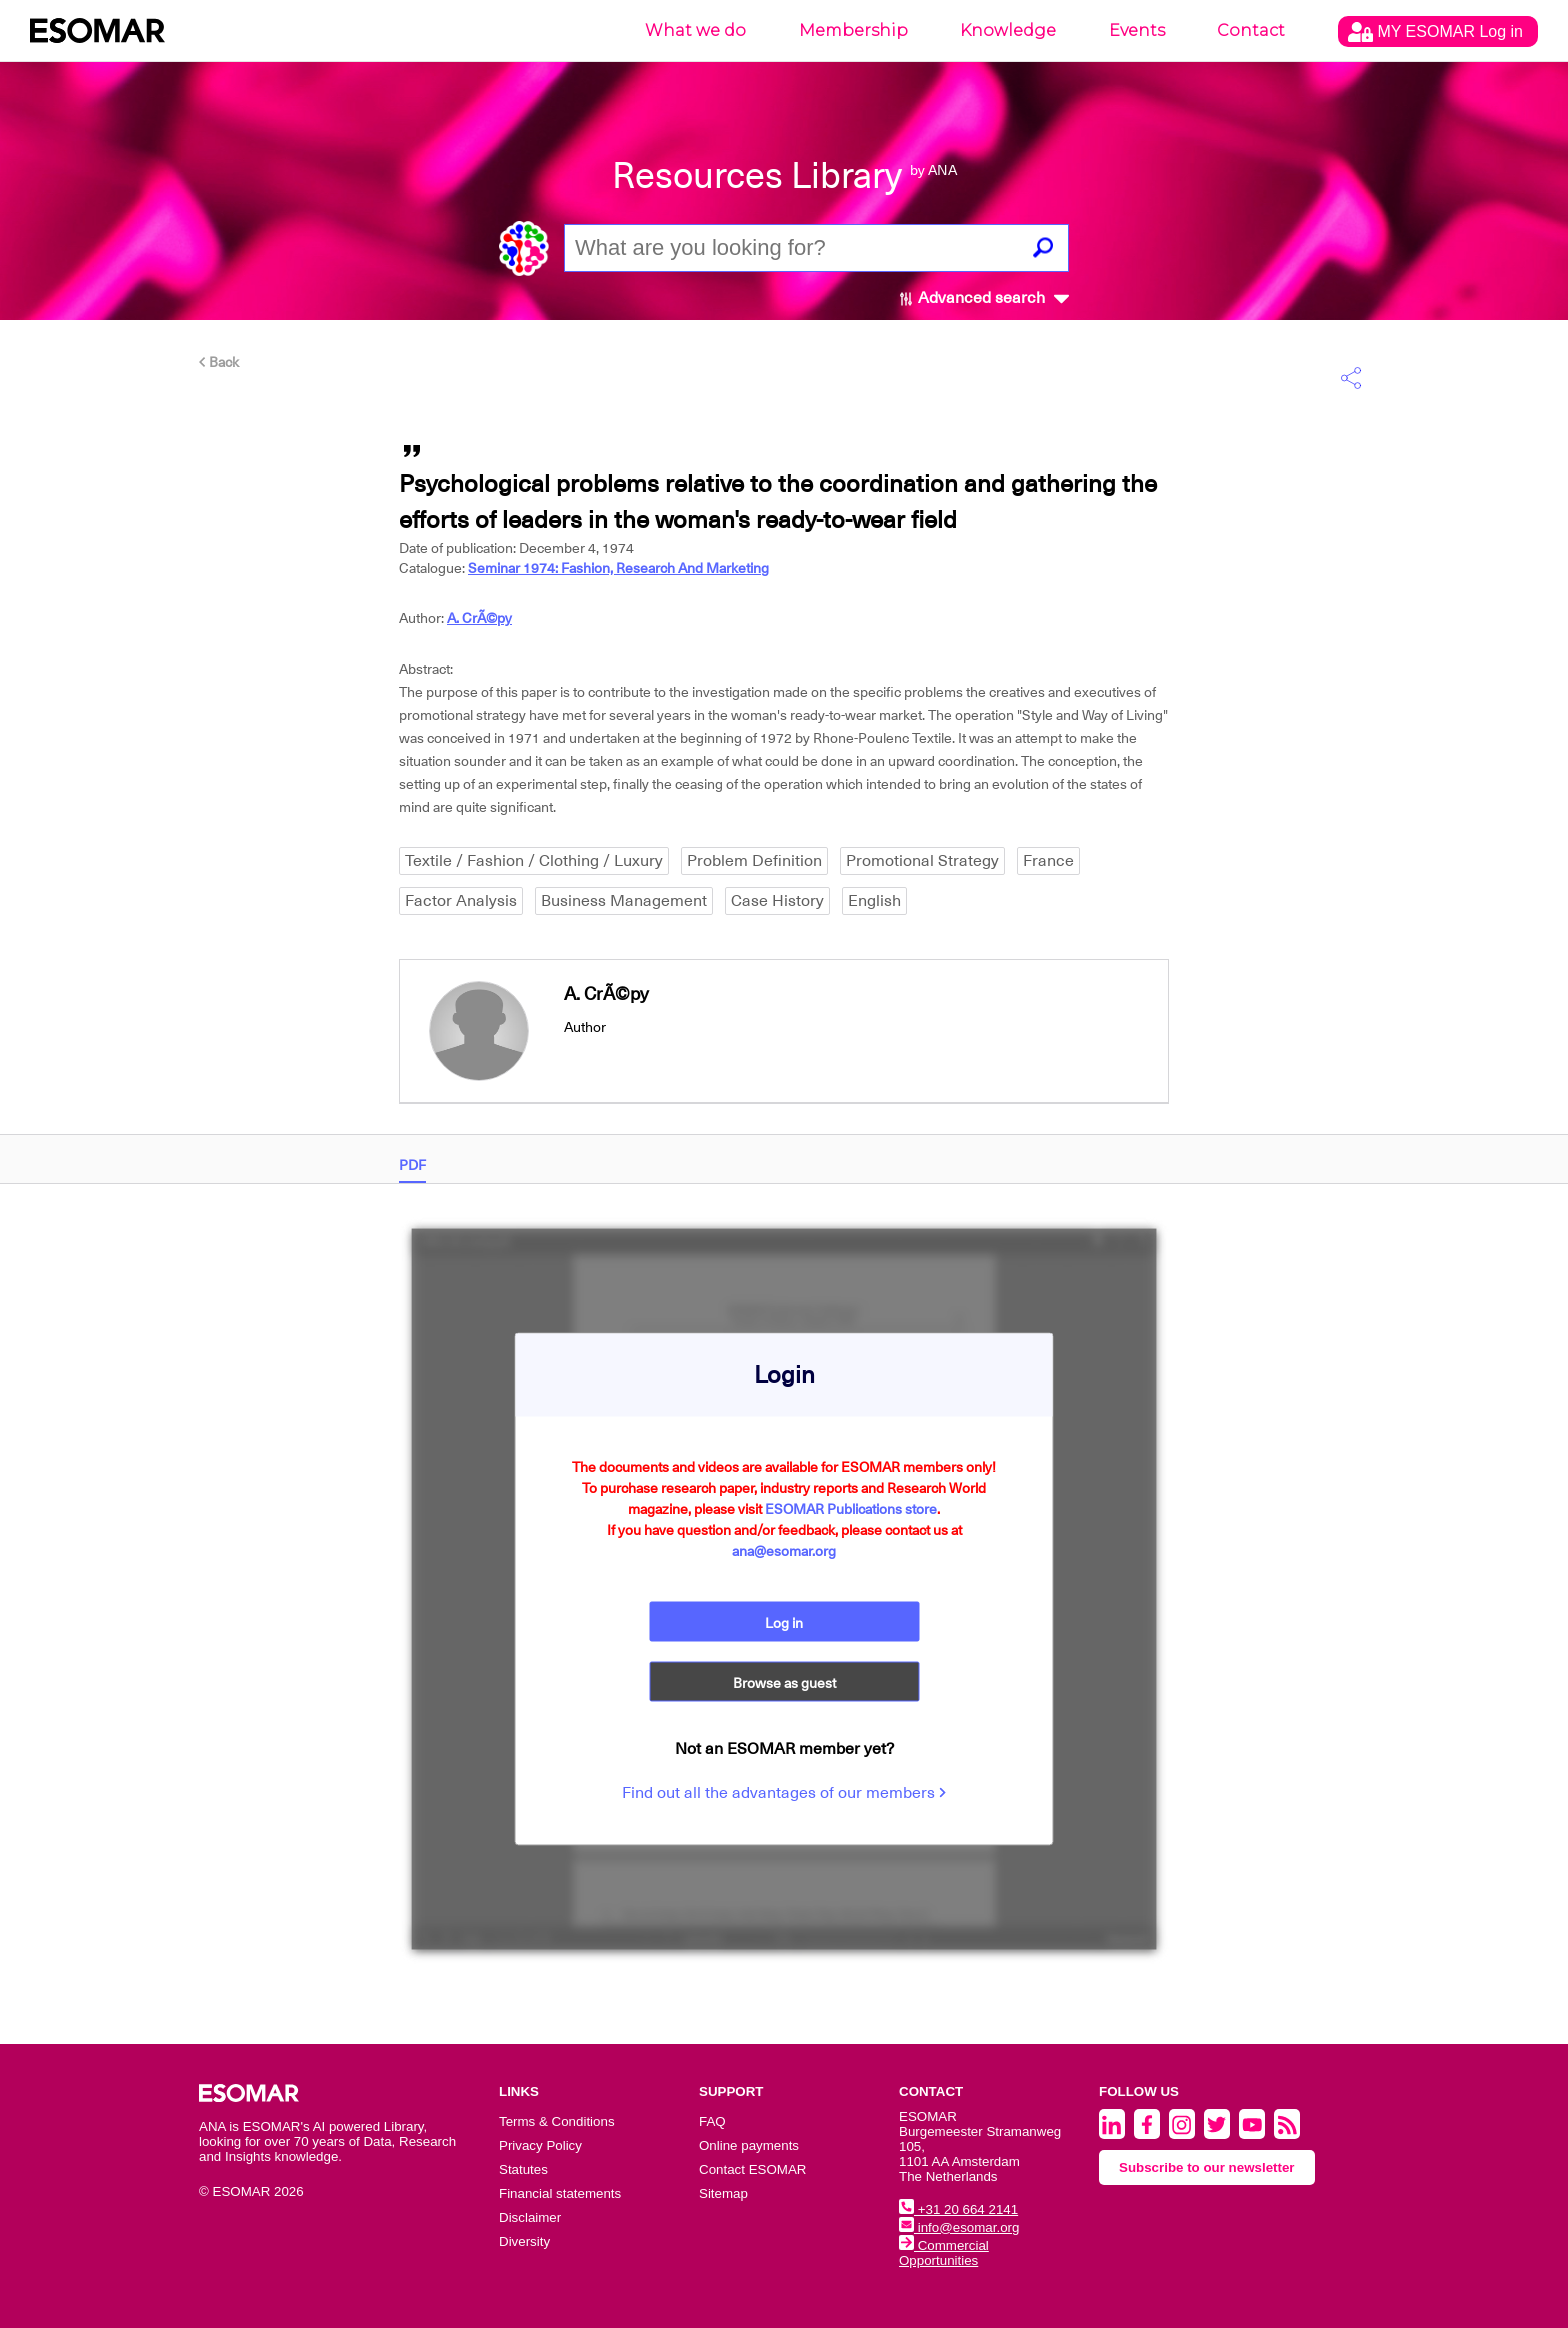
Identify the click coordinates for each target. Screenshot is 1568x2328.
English (874, 901)
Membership (853, 30)
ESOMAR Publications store (851, 1508)
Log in (784, 1622)
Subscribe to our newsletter (1207, 2167)
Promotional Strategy (922, 861)
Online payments (749, 2145)
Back (219, 362)
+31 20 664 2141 (958, 2209)
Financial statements (560, 2193)
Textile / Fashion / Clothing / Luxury (534, 861)
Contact (1251, 30)
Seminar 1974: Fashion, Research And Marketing (618, 568)
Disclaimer (530, 2217)
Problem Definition (754, 861)
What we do (695, 30)
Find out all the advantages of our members (784, 1792)
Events (1137, 30)
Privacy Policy (540, 2145)
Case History (777, 901)
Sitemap (723, 2193)
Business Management (624, 901)
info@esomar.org (959, 2227)
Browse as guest (784, 1682)
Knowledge (1008, 30)
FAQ (712, 2121)
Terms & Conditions (557, 2121)
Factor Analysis (461, 901)
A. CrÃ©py (479, 618)
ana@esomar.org (784, 1550)
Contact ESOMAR (752, 2169)
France (1048, 861)
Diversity (524, 2241)
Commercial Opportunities (944, 2253)
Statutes (523, 2169)
